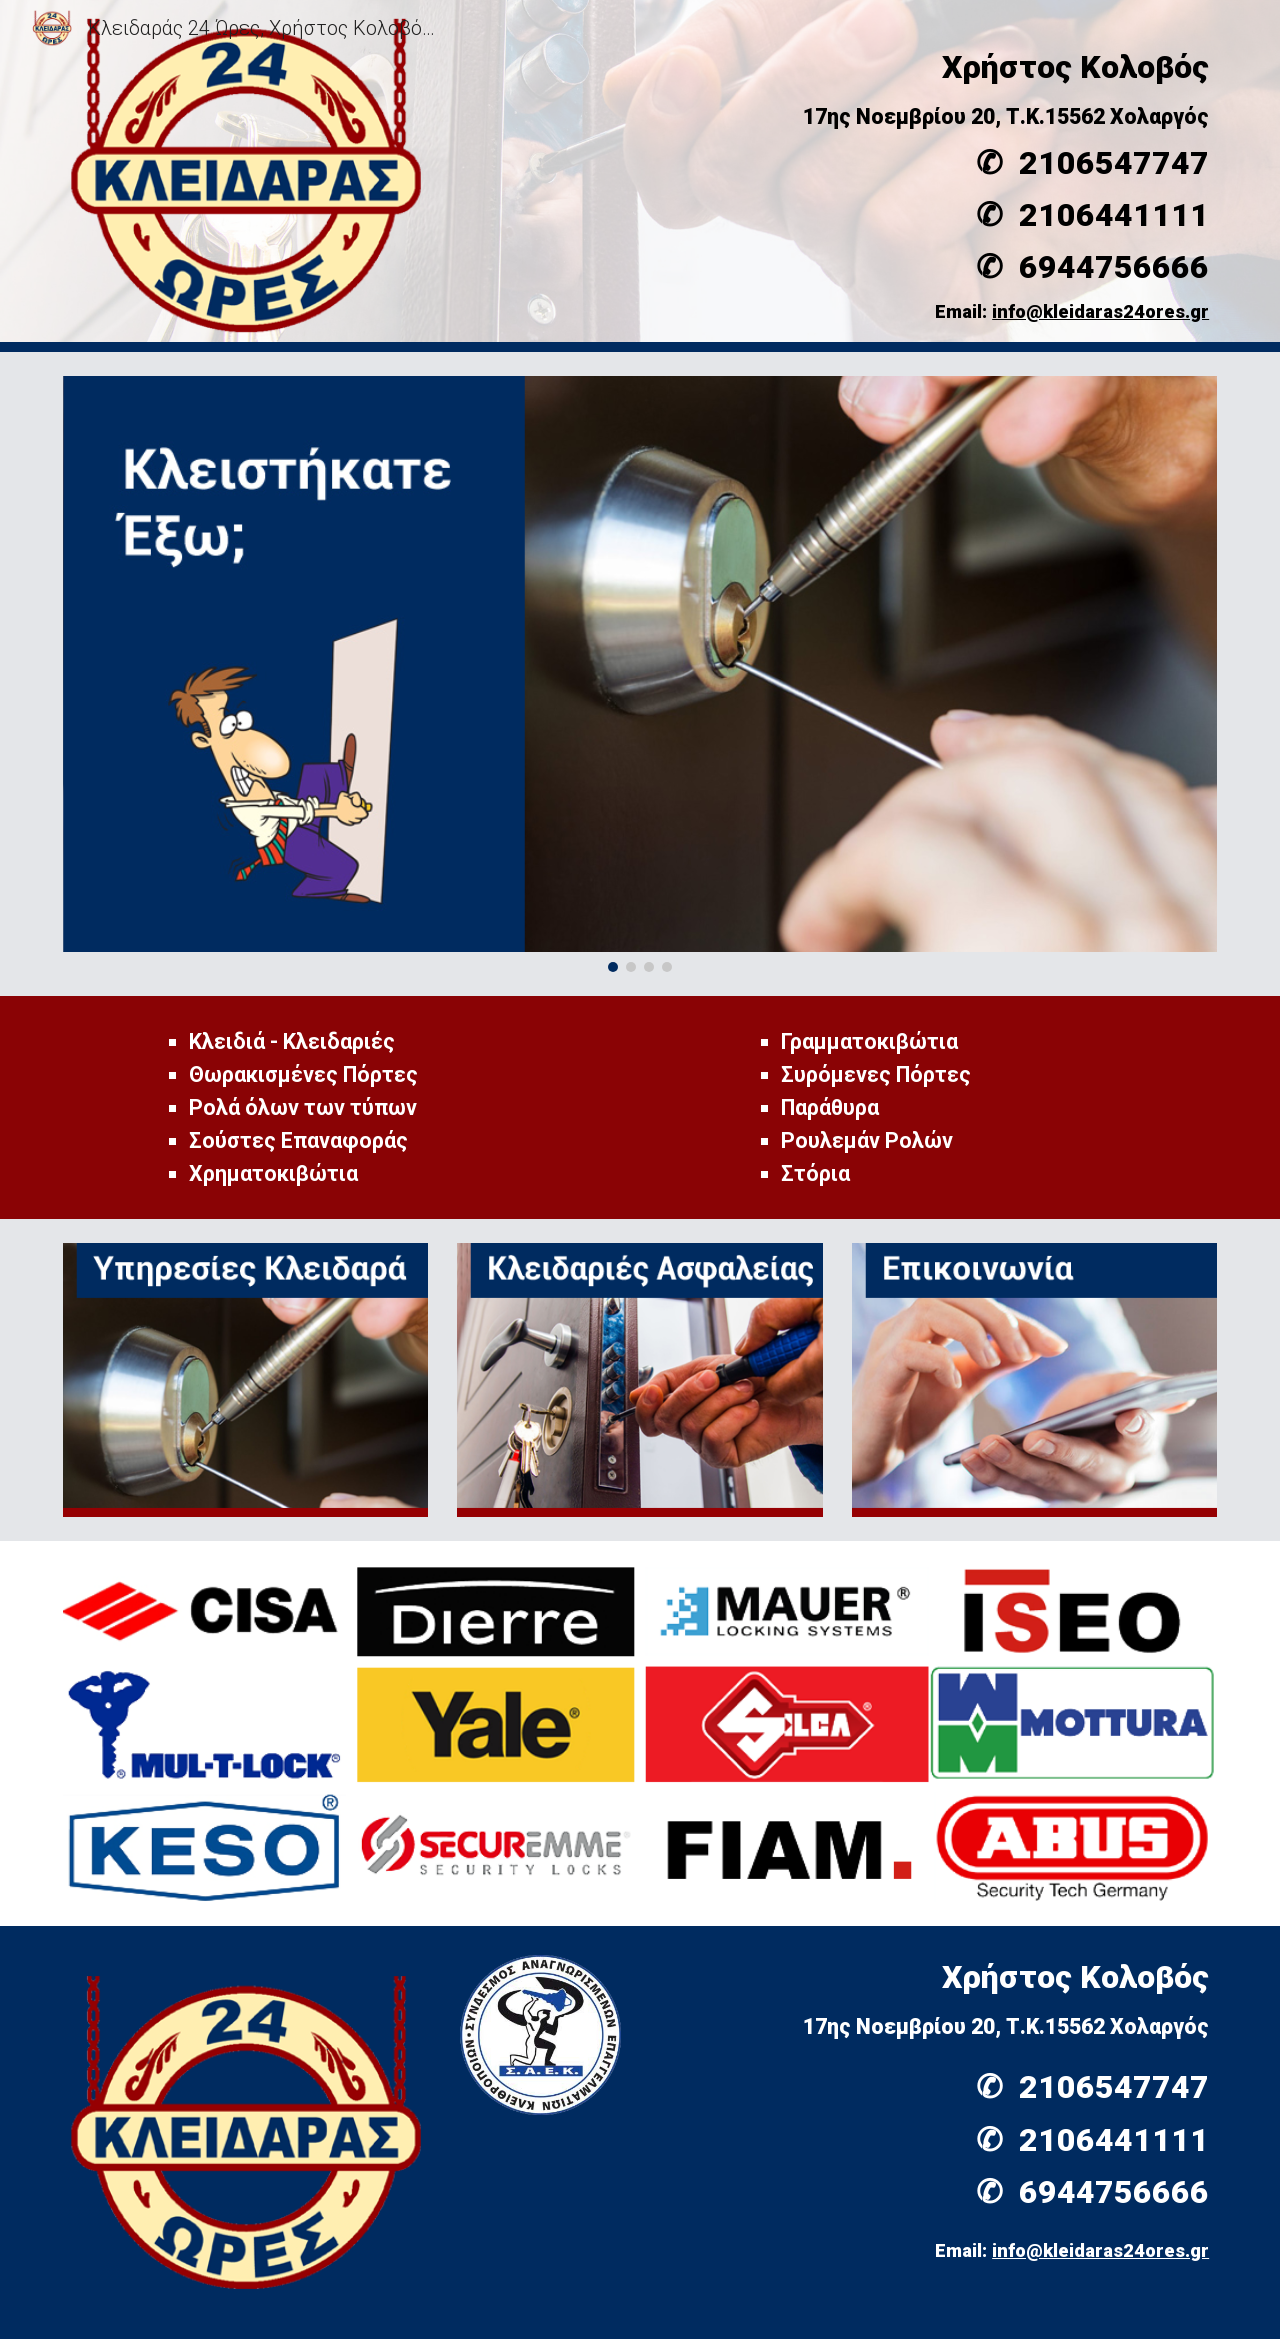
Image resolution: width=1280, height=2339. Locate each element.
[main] (837, 165)
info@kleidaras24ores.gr (1100, 312)
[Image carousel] (640, 674)
